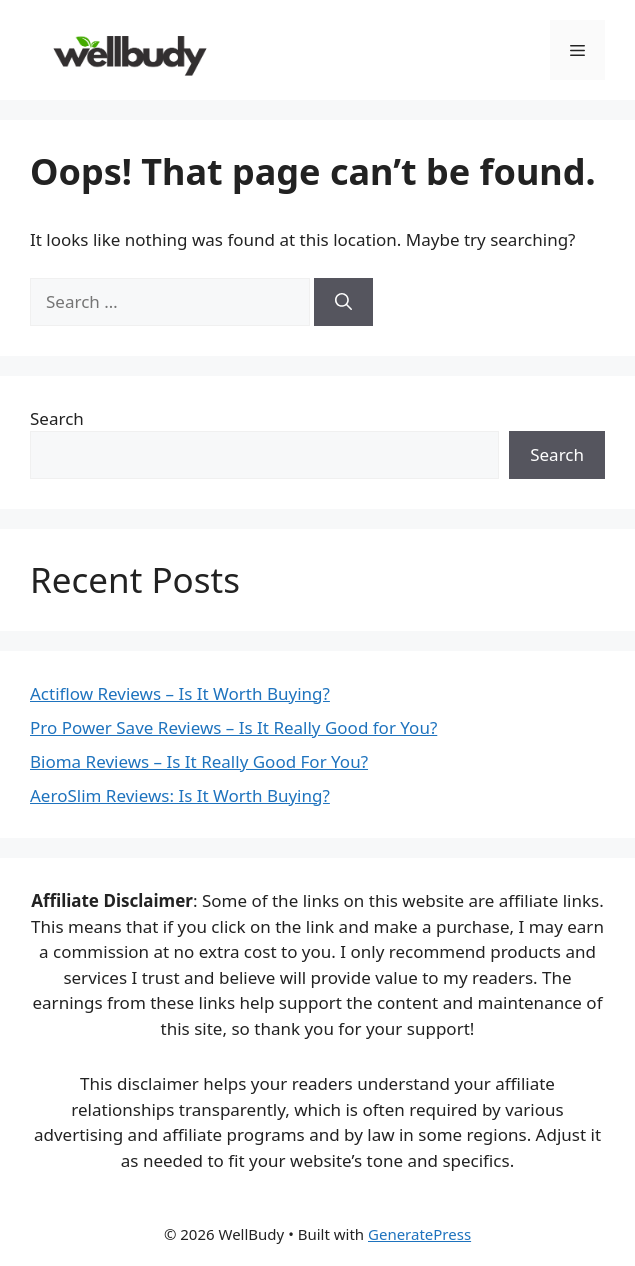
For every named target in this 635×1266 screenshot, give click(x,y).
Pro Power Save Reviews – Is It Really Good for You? (233, 727)
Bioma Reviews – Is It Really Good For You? (199, 761)
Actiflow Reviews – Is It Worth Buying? (180, 693)
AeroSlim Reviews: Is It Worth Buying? (180, 795)
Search (57, 418)
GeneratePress (419, 1234)
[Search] (343, 302)
